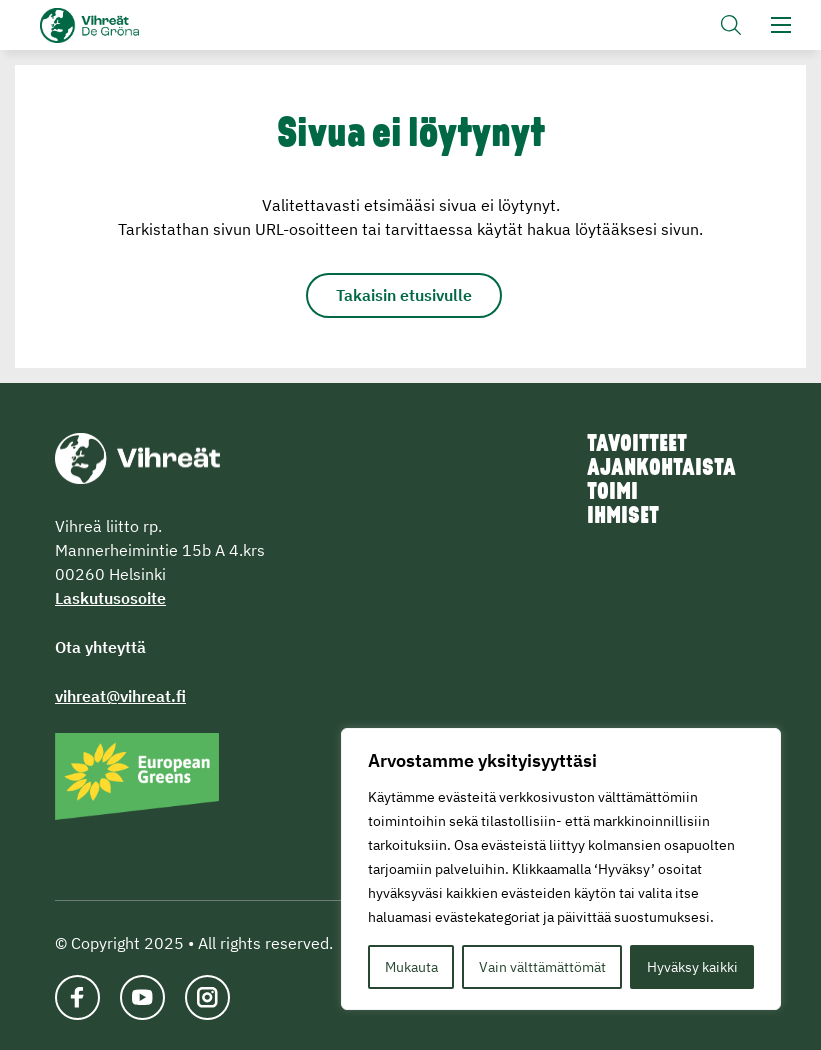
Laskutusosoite (110, 598)
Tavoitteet (637, 445)
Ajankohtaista (661, 469)
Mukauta (411, 967)
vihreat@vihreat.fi (120, 696)
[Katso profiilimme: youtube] (142, 997)
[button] (731, 25)
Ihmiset (623, 517)
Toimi (612, 493)
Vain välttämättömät (542, 967)
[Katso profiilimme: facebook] (77, 997)
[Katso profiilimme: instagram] (207, 997)
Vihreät (122, 25)
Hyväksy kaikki (692, 967)
